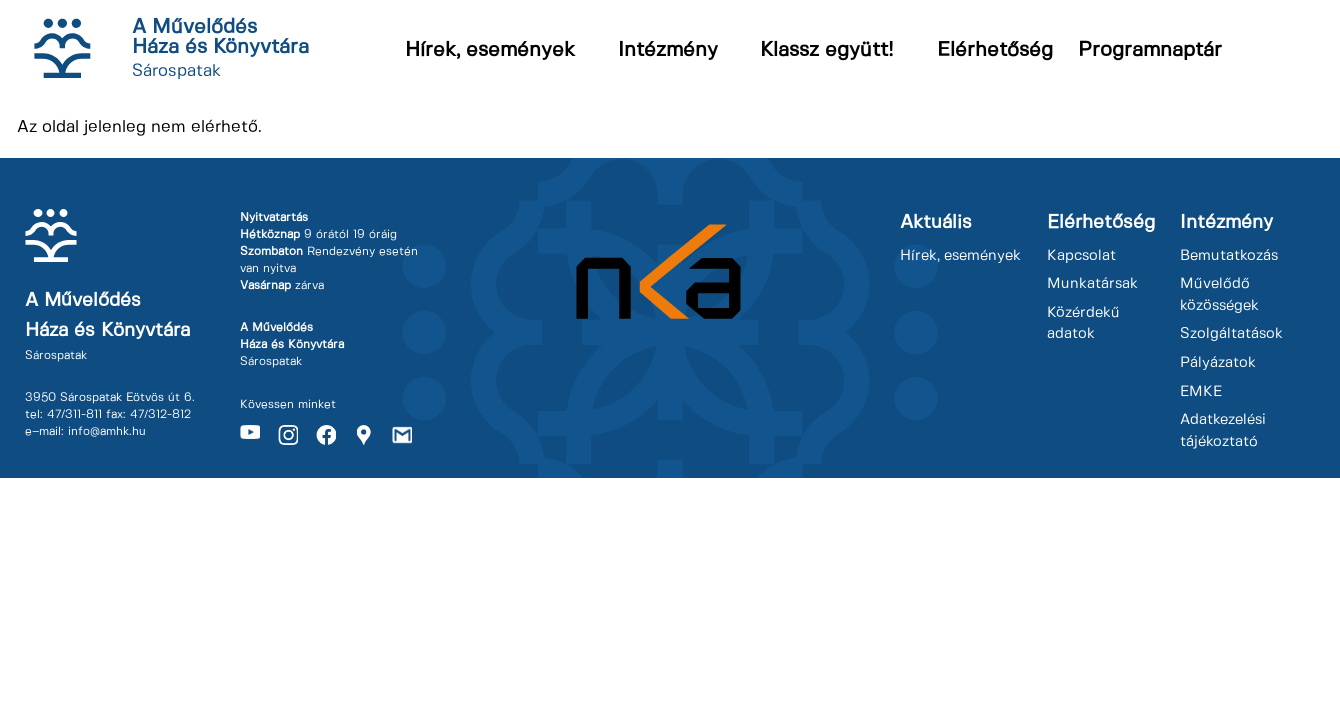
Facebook (326, 435)
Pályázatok (1218, 363)
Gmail (402, 435)
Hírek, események (490, 50)
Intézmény (668, 50)
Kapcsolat (1081, 256)
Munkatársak (1092, 284)
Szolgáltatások (1231, 334)
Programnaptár (1150, 50)
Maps (364, 435)
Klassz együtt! (827, 50)
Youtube (250, 435)
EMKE (1201, 392)
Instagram (288, 435)
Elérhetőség (995, 50)
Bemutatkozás (1229, 256)
